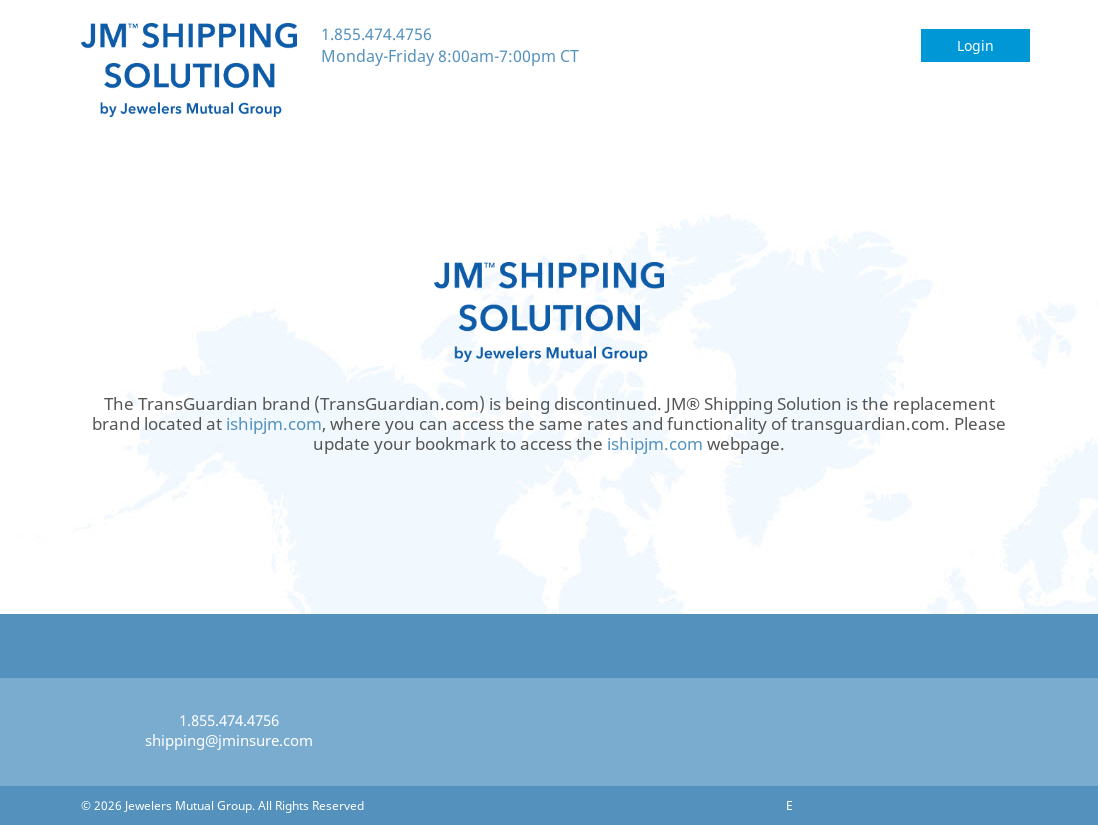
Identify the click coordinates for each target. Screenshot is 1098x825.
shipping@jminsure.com (229, 740)
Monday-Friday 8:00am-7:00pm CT (450, 56)
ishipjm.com (274, 423)
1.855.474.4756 (376, 34)
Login (975, 45)
